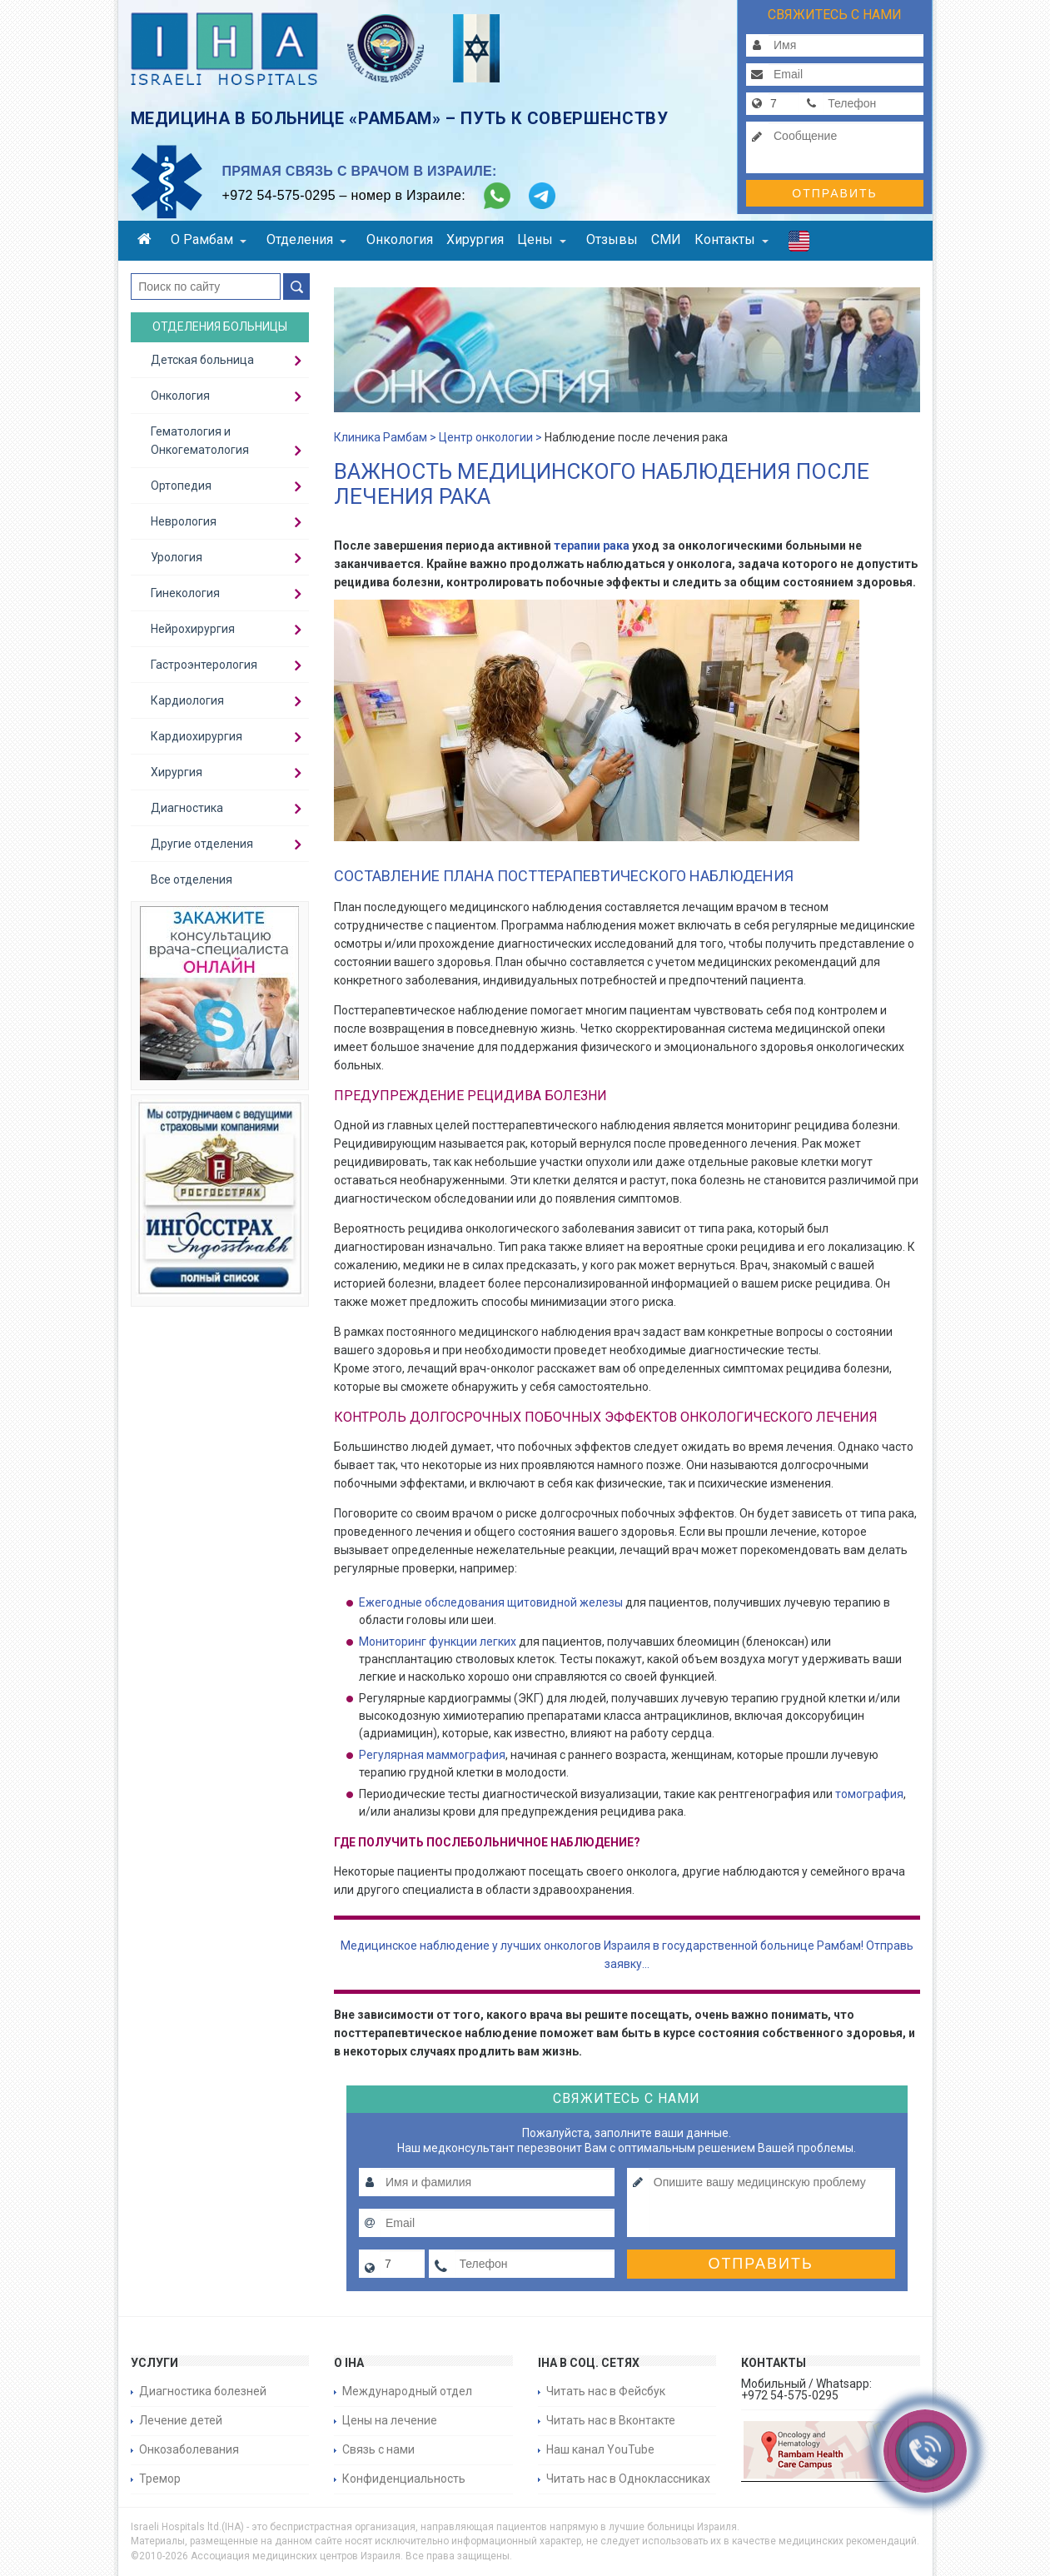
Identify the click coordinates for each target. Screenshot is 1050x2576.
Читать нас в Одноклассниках (628, 2478)
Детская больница (202, 359)
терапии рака (590, 545)
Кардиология (187, 700)
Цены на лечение (389, 2420)
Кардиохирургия (196, 736)
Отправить (834, 193)
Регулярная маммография (432, 1754)
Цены (541, 239)
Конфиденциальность (403, 2478)
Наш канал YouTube (600, 2449)
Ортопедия (181, 485)
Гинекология (185, 593)
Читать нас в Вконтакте (610, 2420)
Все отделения (191, 879)
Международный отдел (407, 2391)
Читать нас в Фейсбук (605, 2391)
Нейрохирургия (193, 628)
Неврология (183, 521)
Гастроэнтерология (204, 664)
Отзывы (612, 239)
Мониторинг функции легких (437, 1641)
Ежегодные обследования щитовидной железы (491, 1602)
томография (869, 1794)
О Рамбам (208, 239)
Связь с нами (378, 2449)
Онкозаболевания (189, 2449)
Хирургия (475, 239)
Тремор (160, 2478)
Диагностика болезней (202, 2391)
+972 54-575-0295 (279, 195)
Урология (176, 557)
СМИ (666, 239)
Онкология (399, 239)
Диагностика (187, 808)
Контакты (731, 239)
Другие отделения (202, 843)
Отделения (306, 239)
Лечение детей (180, 2420)
